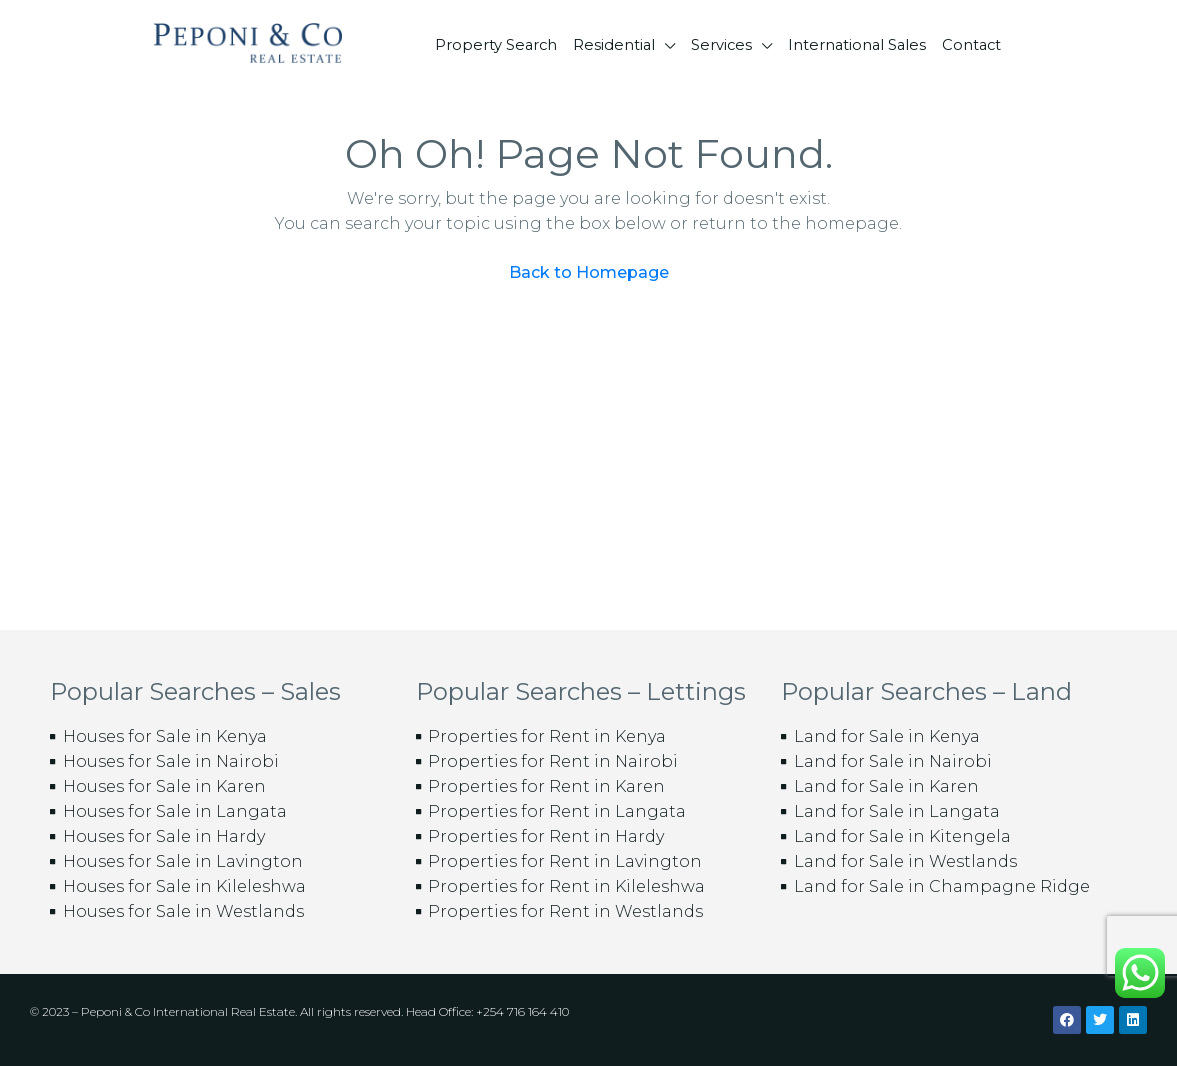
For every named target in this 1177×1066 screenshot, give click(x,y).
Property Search (496, 45)
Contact (971, 45)
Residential (614, 45)
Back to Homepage (589, 272)
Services (721, 45)
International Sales (857, 45)
